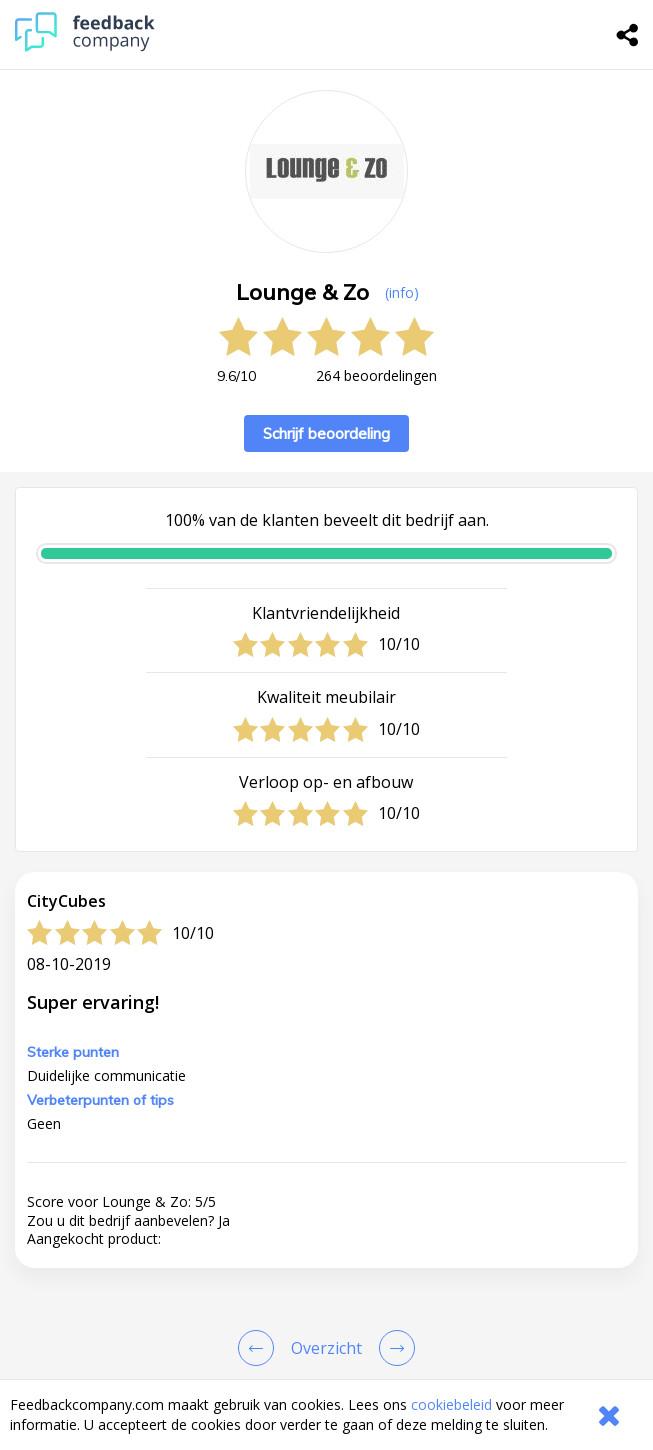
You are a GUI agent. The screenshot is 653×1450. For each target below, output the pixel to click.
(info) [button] (402, 292)
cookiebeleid (451, 1404)
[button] (326, 1357)
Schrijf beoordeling (326, 433)
